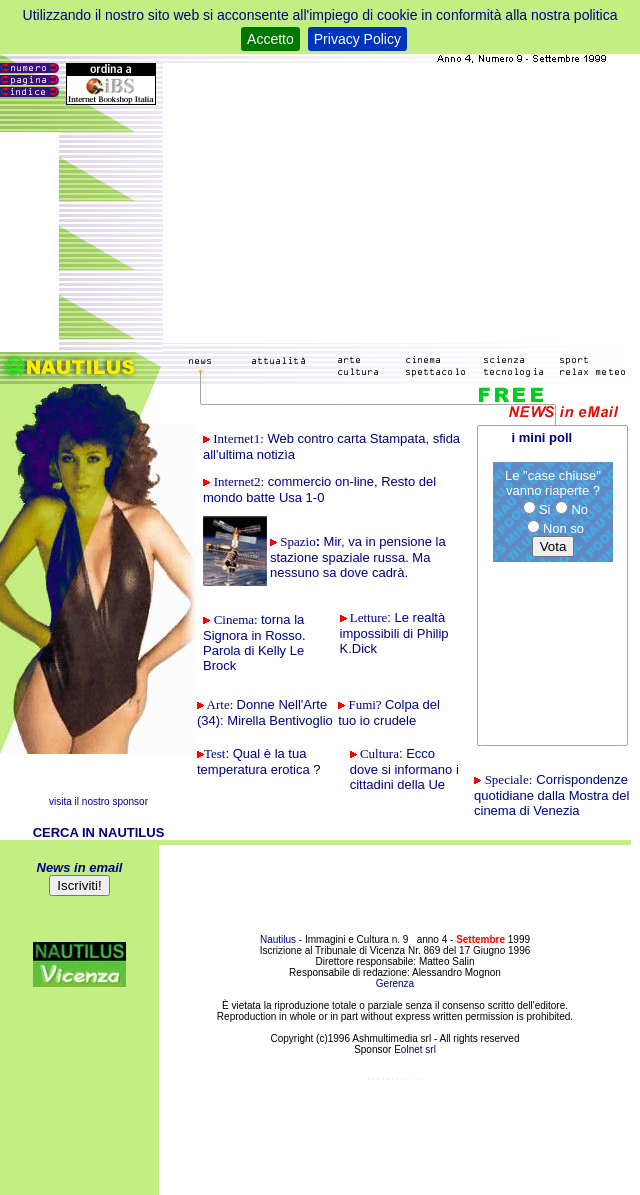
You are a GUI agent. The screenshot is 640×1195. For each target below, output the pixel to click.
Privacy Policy (357, 39)
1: (238, 438)
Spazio (297, 541)
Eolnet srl (415, 1049)
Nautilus (279, 939)
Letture (369, 617)
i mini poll (542, 437)
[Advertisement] (396, 203)
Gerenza (395, 983)
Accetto (270, 39)
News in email (80, 867)
